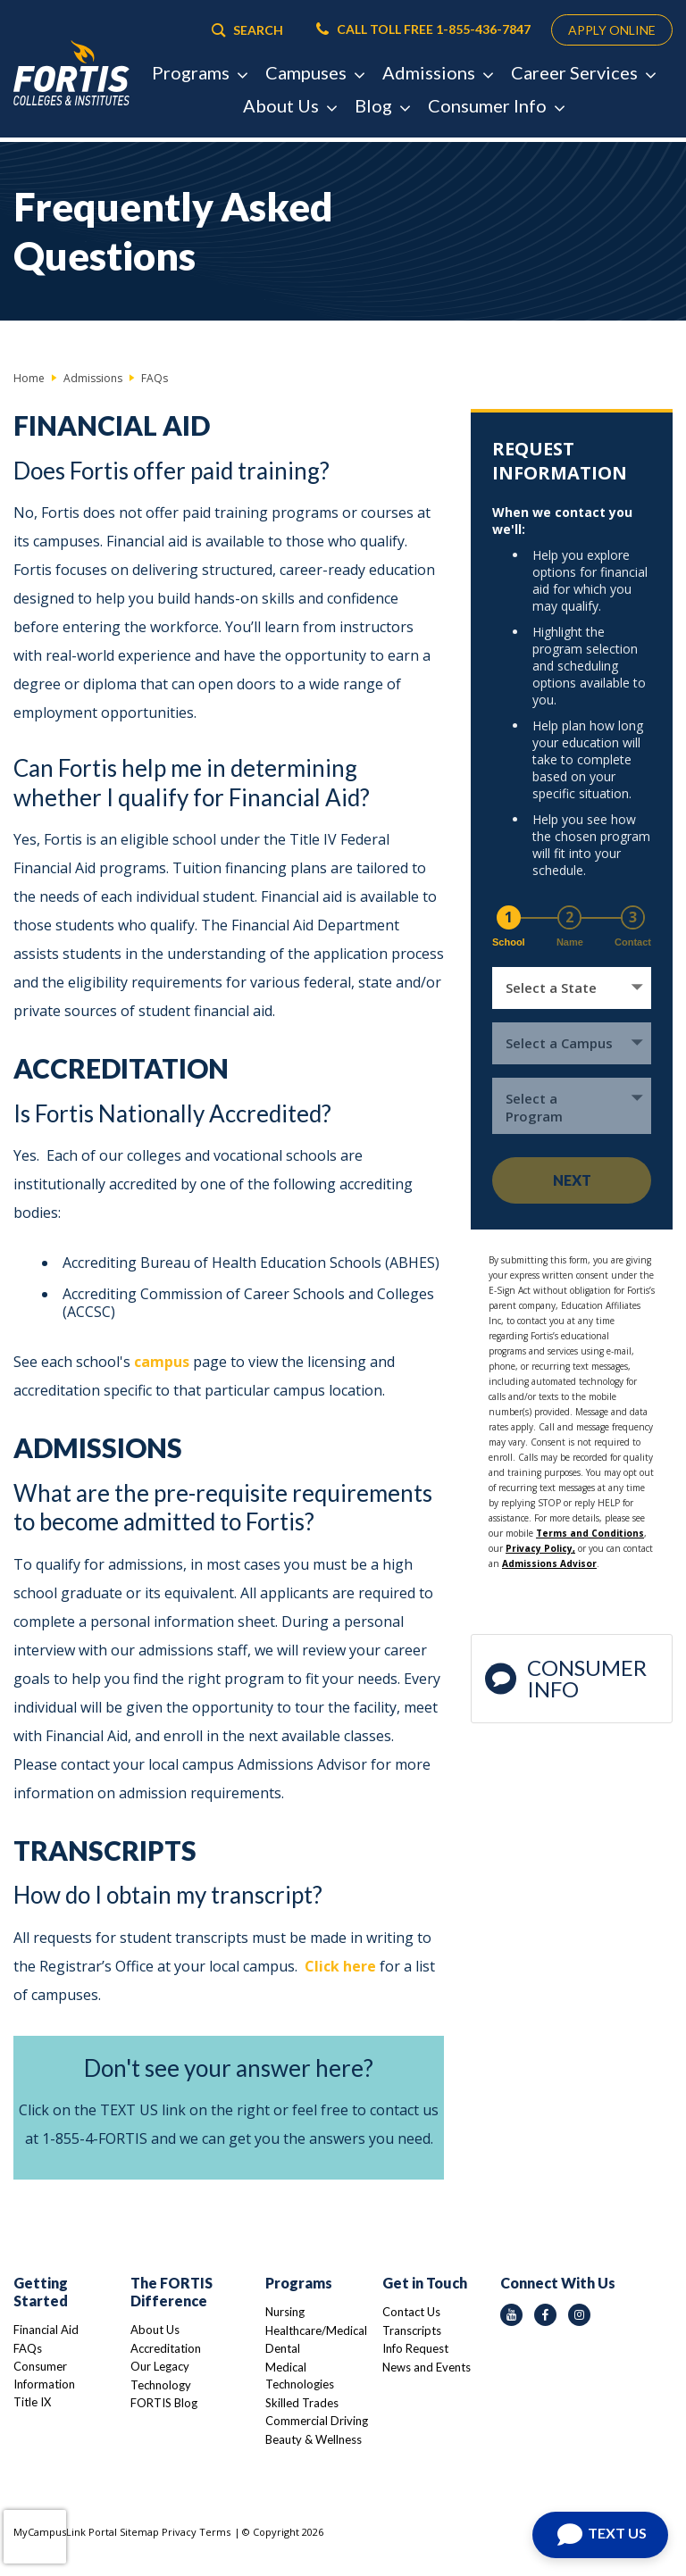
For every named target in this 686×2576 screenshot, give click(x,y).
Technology (160, 2385)
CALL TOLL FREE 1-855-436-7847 (406, 32)
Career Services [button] (583, 77)
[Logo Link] (71, 76)
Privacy (179, 2531)
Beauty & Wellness (313, 2439)
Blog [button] (382, 110)
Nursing (285, 2312)
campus (161, 1361)
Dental (282, 2348)
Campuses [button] (314, 77)
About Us (155, 2329)
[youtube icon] (511, 2315)
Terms (214, 2531)
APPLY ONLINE (603, 32)
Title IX (32, 2402)
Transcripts (411, 2330)
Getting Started (40, 2291)
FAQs (27, 2348)
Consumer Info (566, 1678)
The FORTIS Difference (171, 2291)
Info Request (415, 2348)
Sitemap (139, 2531)
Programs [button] (199, 77)
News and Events (426, 2367)
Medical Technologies (299, 2376)
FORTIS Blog (163, 2403)
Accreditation (165, 2348)
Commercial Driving (316, 2420)
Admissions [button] (437, 77)
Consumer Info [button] (496, 110)
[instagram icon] (579, 2315)
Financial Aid (46, 2329)
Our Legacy (159, 2366)
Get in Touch (424, 2282)
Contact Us (411, 2312)
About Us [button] (289, 110)
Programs (298, 2282)
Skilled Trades (302, 2403)
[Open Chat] (600, 2535)
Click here (340, 1966)
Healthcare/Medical (316, 2330)
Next (572, 1179)
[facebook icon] (545, 2315)
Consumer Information (44, 2375)
